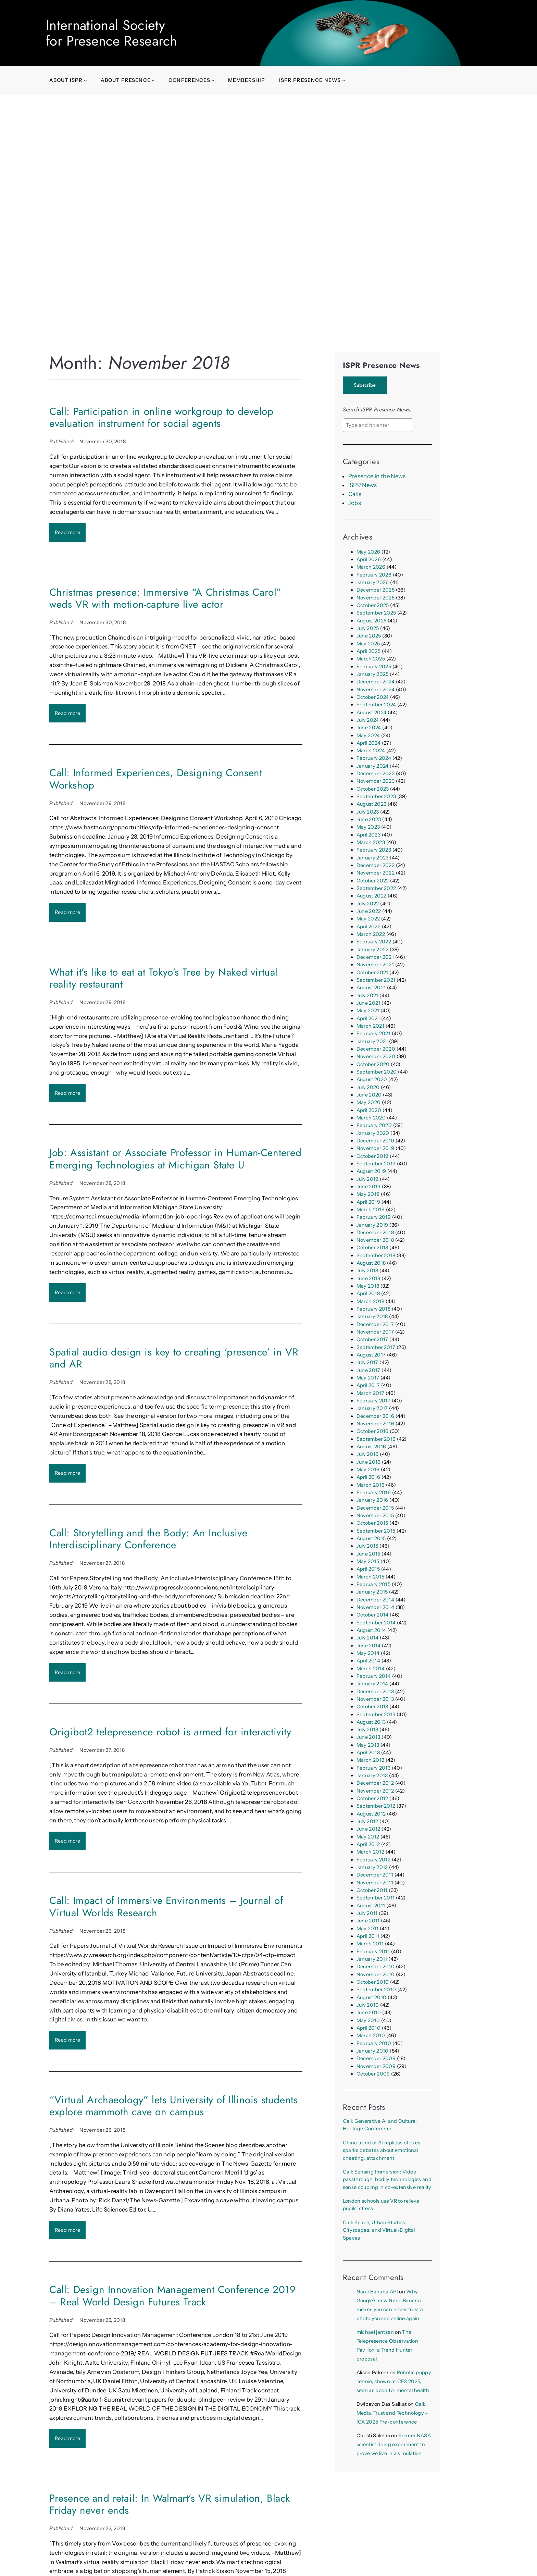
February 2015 (373, 1584)
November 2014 (375, 1607)
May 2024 (368, 735)
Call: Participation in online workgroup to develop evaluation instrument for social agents (161, 417)
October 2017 (372, 1339)
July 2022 (368, 904)
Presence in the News (377, 476)
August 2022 (372, 896)
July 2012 (367, 1821)
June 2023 (369, 819)
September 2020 (377, 1072)
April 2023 (368, 835)
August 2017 (371, 1355)
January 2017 (372, 1408)
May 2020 (369, 1102)
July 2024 (368, 720)
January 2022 (373, 949)
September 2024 (376, 705)
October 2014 (373, 1615)
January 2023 (373, 858)
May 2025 (368, 644)
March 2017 (370, 1393)
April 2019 (368, 1202)
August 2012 (371, 1814)
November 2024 (376, 689)
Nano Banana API (377, 2292)
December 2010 (376, 1967)
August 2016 (371, 1447)
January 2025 (373, 674)
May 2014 (368, 1653)
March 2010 (371, 2035)
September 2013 (376, 1714)
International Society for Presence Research (111, 33)
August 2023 (372, 804)
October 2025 (373, 605)
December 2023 (376, 773)
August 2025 (372, 621)
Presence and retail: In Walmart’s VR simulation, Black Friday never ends (169, 2504)
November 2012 (375, 1791)
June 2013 (368, 1737)
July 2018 (367, 1270)
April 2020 (369, 1110)
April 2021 (368, 1018)
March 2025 (371, 659)
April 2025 (368, 651)
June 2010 (369, 2012)
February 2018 (373, 1309)
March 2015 (370, 1577)
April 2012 (368, 1844)
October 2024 (373, 697)
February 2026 (374, 575)
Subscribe (365, 385)
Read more (69, 535)
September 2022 (376, 888)
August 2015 (371, 1538)
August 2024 (372, 712)
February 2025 (374, 667)
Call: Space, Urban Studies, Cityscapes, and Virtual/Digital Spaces (379, 2230)
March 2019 (371, 1209)
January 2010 (373, 2051)
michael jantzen (375, 2332)
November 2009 (376, 2066)
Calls (355, 494)
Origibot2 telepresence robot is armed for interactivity (170, 1732)
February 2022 (374, 942)
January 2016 (372, 1500)
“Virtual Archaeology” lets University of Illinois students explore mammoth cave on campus (173, 2106)
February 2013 (373, 1768)
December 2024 (376, 682)
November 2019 (375, 1148)
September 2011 (376, 1898)
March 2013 (370, 1760)
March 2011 (370, 1944)
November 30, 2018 (102, 441)
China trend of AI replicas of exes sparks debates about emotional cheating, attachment (381, 2150)
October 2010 (373, 1982)
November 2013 (375, 1699)
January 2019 (372, 1225)
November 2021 (375, 965)
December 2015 (375, 1508)
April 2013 (368, 1752)
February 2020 (374, 1125)
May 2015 (368, 1561)
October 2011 (372, 1890)
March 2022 (371, 934)
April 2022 (368, 927)
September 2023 (376, 796)
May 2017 (368, 1378)
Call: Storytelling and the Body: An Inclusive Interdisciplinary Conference (148, 1539)
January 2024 (373, 766)
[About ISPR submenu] (85, 80)
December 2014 (375, 1600)
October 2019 (373, 1156)
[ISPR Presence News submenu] (343, 80)
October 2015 (372, 1523)
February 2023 (374, 850)
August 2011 (371, 1906)
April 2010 (368, 2028)
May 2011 (368, 1928)
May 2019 (368, 1194)
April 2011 (368, 1936)
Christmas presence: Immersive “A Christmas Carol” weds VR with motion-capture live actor (165, 598)
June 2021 (368, 1003)
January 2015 (372, 1592)
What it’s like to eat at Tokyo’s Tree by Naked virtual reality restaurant (163, 978)
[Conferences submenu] (212, 80)
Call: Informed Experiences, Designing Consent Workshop (155, 779)
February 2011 (373, 1951)
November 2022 (376, 873)
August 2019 (371, 1171)
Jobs (354, 502)
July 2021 (367, 995)
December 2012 (375, 1783)
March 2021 (370, 1026)
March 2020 (371, 1118)
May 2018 (368, 1286)
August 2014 (371, 1630)
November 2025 (376, 598)
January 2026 (373, 582)
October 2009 (373, 2074)
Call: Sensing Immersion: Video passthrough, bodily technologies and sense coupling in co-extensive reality (387, 2179)
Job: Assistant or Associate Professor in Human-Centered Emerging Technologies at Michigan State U (175, 1159)
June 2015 (368, 1554)
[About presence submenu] (153, 80)
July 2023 (368, 812)
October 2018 (372, 1247)
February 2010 (374, 2043)
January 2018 (372, 1316)
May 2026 (368, 552)
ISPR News (362, 485)
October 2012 (372, 1798)
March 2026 (371, 567)
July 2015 (367, 1546)
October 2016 (373, 1431)
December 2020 (376, 1049)
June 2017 (368, 1370)
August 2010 (372, 1997)
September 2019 (376, 1164)
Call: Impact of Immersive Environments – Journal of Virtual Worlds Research (166, 1906)
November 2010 (376, 1974)
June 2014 (369, 1646)
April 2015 (368, 1569)
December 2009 (376, 2058)
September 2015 (376, 1531)
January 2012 (372, 1867)
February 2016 (374, 1492)
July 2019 (368, 1179)
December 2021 (375, 957)
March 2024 (371, 750)
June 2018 (368, 1278)
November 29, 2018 (102, 803)
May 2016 (368, 1469)
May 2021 (368, 1010)
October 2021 (372, 972)
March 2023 (371, 842)
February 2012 (373, 1860)
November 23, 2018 (102, 2320)
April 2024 (368, 743)
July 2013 (367, 1729)
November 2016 (375, 1424)
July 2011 (367, 1913)
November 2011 (375, 1883)
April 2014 (368, 1661)
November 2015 (375, 1515)
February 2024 (374, 758)
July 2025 (368, 628)
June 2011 (368, 1921)
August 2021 (371, 987)
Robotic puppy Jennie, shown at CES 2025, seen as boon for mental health (394, 2381)
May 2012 (368, 1837)
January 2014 (372, 1684)
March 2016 (371, 1485)
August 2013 (371, 1722)
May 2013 (368, 1745)
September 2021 (376, 980)
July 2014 (368, 1638)
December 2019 (375, 1141)
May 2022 (368, 919)
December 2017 (375, 1324)
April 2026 (369, 559)
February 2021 (373, 1033)
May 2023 (368, 827)
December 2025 (376, 590)
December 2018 (375, 1232)
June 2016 (369, 1462)
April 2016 (368, 1477)
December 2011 (375, 1875)
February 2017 (373, 1401)
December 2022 (376, 865)
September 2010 (376, 1989)
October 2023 (373, 789)
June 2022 (369, 911)
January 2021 (372, 1041)
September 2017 (376, 1347)
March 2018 (370, 1301)
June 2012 (368, 1829)
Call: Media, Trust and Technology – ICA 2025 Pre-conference (392, 2413)
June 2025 (369, 636)
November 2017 (375, 1332)
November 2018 (375, 1240)
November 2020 (376, 1056)
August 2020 (372, 1079)
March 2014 (371, 1668)
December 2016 (375, 1416)
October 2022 (373, 881)
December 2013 (375, 1691)
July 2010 (368, 2005)
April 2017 (368, 1385)
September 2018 (376, 1255)
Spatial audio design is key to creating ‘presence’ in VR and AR (173, 1358)
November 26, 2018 (102, 1931)
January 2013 (372, 1775)
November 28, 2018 (102, 1183)
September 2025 (376, 613)
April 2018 (368, 1293)
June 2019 (369, 1187)
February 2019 (374, 1217)
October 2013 (372, 1707)
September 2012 (376, 1806)
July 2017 (367, 1362)
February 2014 (374, 1676)
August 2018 (371, 1263)
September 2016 (376, 1439)
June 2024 (369, 727)
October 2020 (373, 1064)
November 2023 (376, 781)
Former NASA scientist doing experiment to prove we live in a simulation (394, 2444)
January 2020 (373, 1133)
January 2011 (372, 1959)
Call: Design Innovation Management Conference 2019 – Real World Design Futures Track (172, 2295)
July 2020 (368, 1087)
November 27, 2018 (102, 1563)
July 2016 (368, 1454)
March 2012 (370, 1852)
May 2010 (368, 2020)
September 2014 (376, 1623)
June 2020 (369, 1095)
